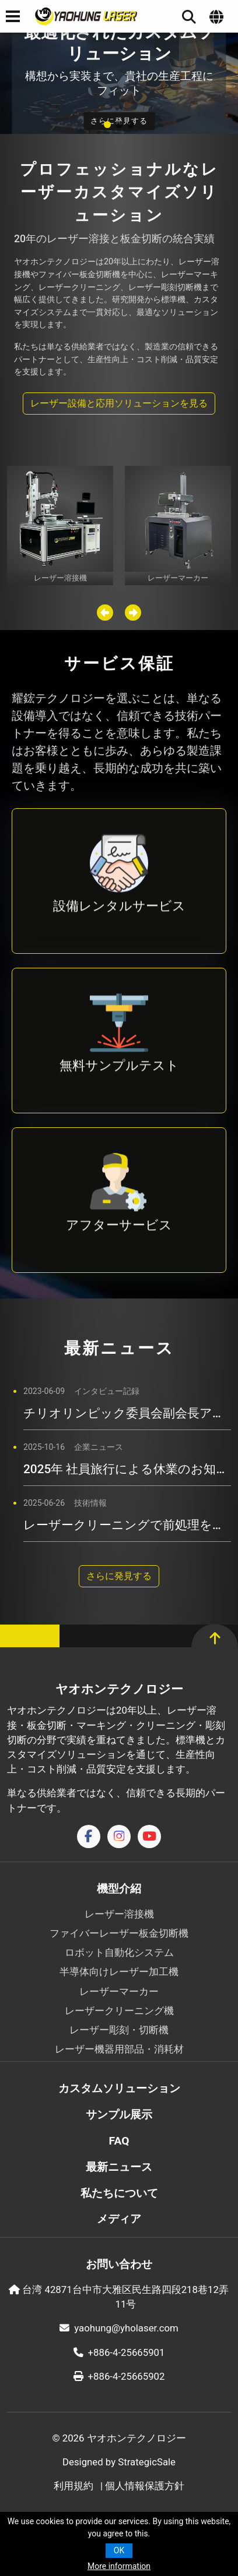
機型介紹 (119, 1888)
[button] (107, 124)
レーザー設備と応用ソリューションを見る (119, 403)
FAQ (119, 2140)
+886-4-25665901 (119, 2352)
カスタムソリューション (119, 2088)
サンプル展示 (119, 2114)
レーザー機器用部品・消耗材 (119, 2049)
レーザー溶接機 (119, 1914)
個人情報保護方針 (144, 2486)
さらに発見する (119, 1575)
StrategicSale (147, 2462)
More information (119, 2566)
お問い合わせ (119, 2264)
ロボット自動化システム (119, 1952)
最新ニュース (119, 2167)
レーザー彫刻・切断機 (119, 2030)
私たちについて (119, 2193)
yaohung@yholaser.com (119, 2328)
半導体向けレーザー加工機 (119, 1971)
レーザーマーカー (119, 1991)
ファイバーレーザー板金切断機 (119, 1933)
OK (119, 2550)
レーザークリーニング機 (119, 2010)
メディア (119, 2218)
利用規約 (73, 2486)
